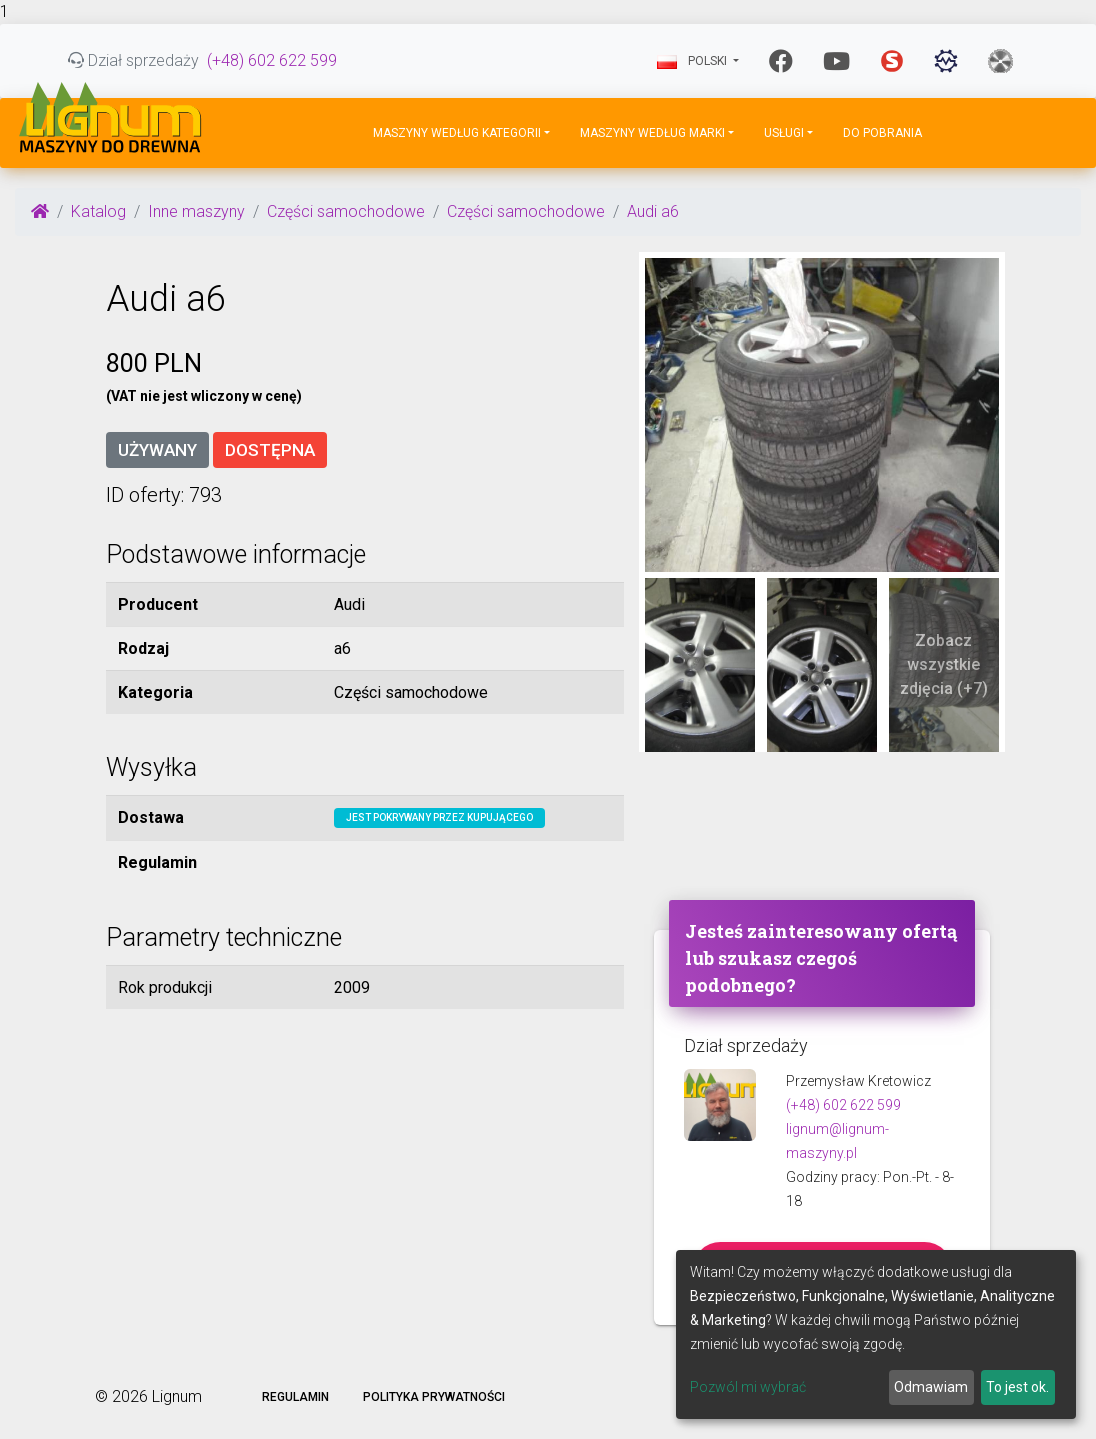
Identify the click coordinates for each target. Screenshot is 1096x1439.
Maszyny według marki (652, 133)
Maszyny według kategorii (457, 133)
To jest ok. (1017, 1387)
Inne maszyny (196, 211)
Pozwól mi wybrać (748, 1387)
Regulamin (295, 1397)
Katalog (98, 211)
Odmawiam (931, 1387)
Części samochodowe (346, 211)
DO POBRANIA (882, 133)
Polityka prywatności (434, 1397)
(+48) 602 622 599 (272, 60)
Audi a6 (653, 211)
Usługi (784, 133)
